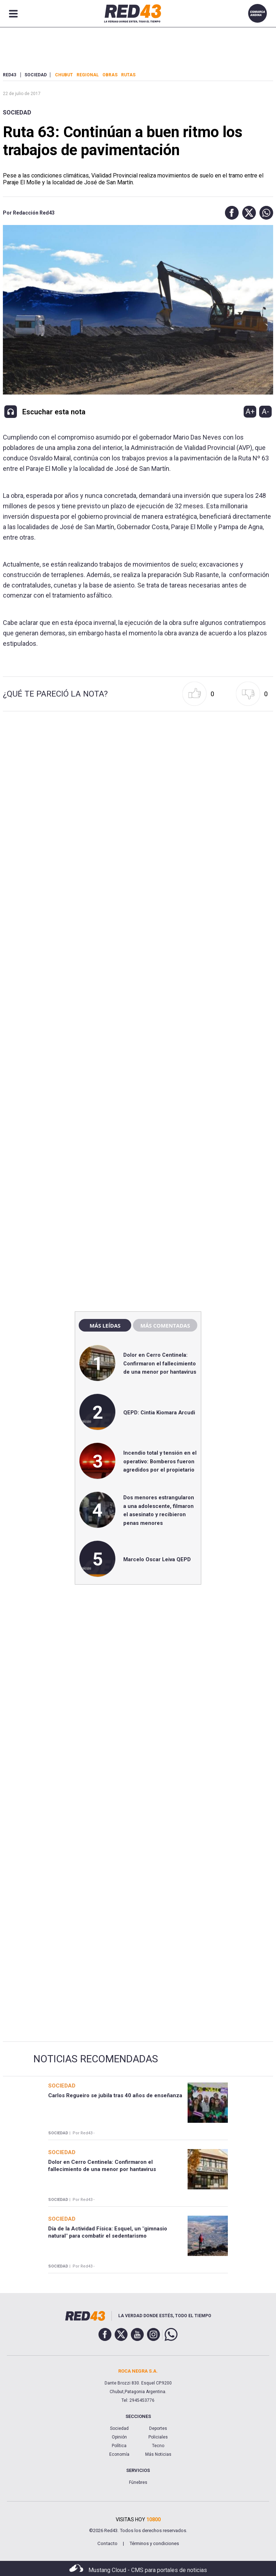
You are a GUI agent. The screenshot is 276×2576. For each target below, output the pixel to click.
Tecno (158, 2445)
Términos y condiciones (154, 2543)
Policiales (158, 2437)
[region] (138, 1152)
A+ (250, 411)
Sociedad (17, 112)
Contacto (107, 2543)
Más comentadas (165, 1325)
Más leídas (104, 1325)
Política (119, 2445)
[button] (230, 213)
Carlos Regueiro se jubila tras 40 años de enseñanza (115, 2095)
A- (265, 411)
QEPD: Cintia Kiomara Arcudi (159, 1412)
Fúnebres (138, 2482)
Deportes (158, 2428)
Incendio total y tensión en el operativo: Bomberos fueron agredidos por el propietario (160, 1461)
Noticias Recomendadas (95, 2059)
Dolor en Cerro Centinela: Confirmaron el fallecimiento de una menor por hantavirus (159, 1363)
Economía (119, 2454)
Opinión (119, 2437)
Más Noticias (158, 2454)
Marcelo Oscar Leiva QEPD (157, 1559)
